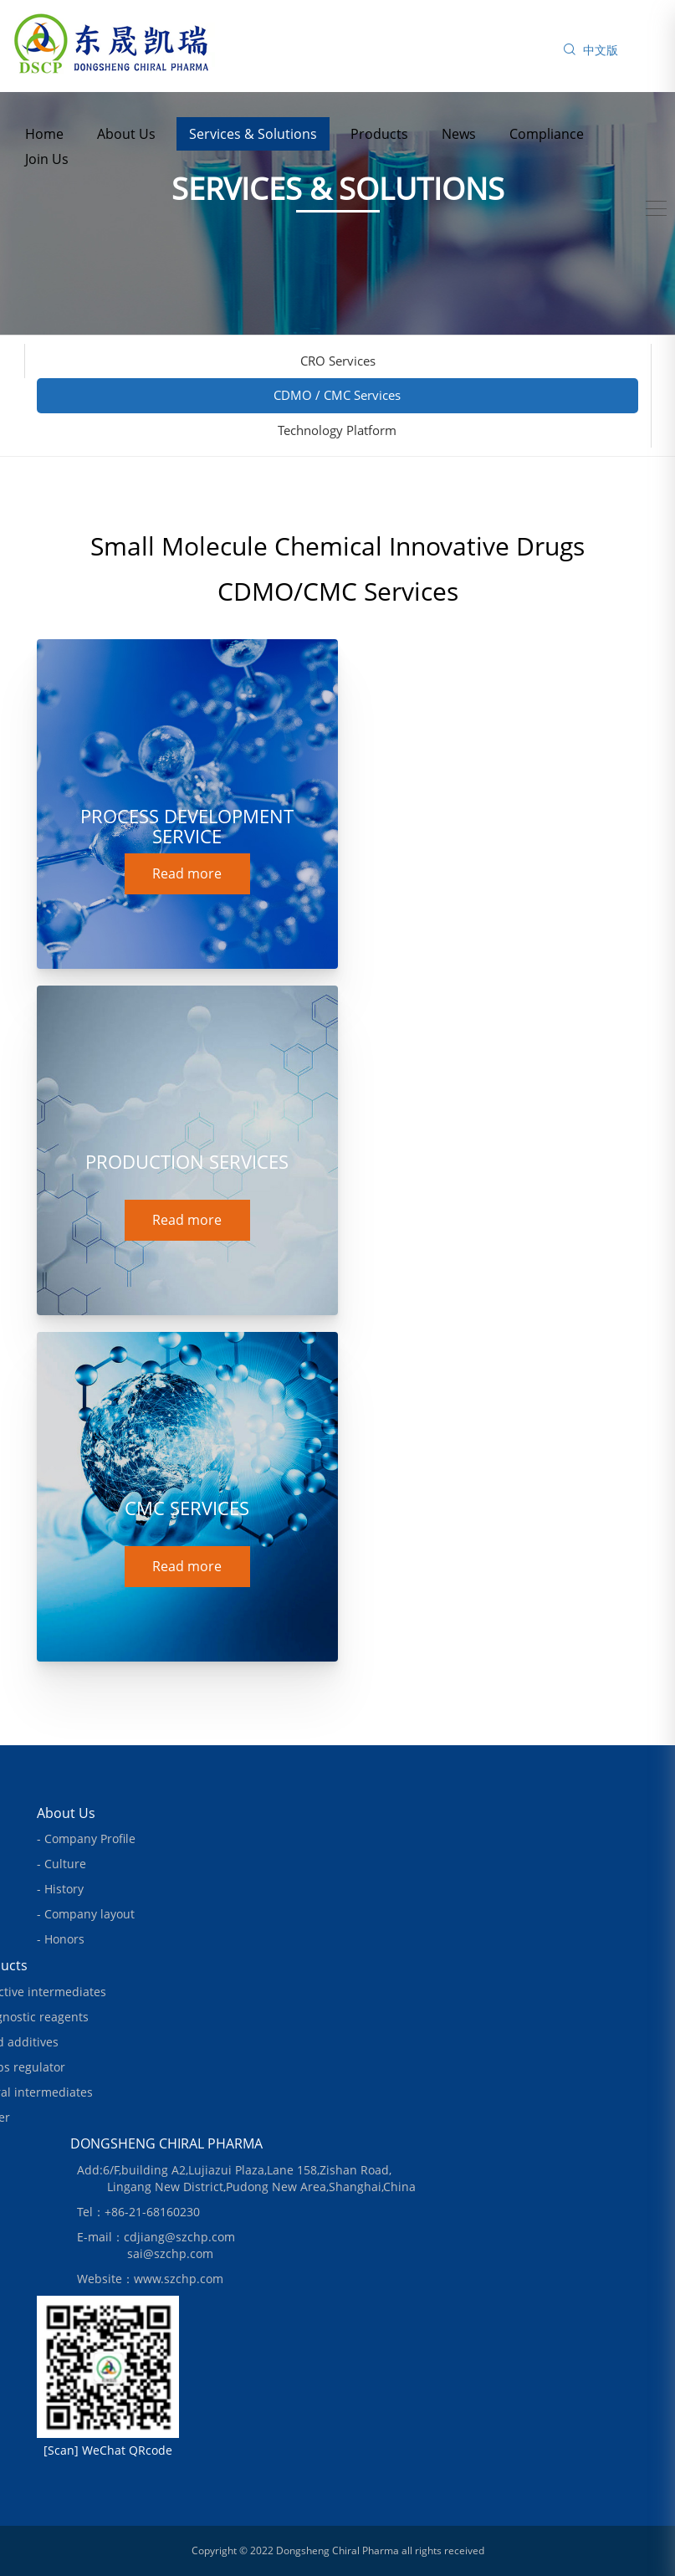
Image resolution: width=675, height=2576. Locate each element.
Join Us (47, 159)
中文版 (600, 50)
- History (60, 1889)
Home (44, 134)
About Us (126, 134)
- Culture (61, 1864)
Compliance (546, 134)
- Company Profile (86, 1838)
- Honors (60, 1939)
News (459, 134)
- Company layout (86, 1914)
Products (379, 134)
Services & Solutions (253, 134)
